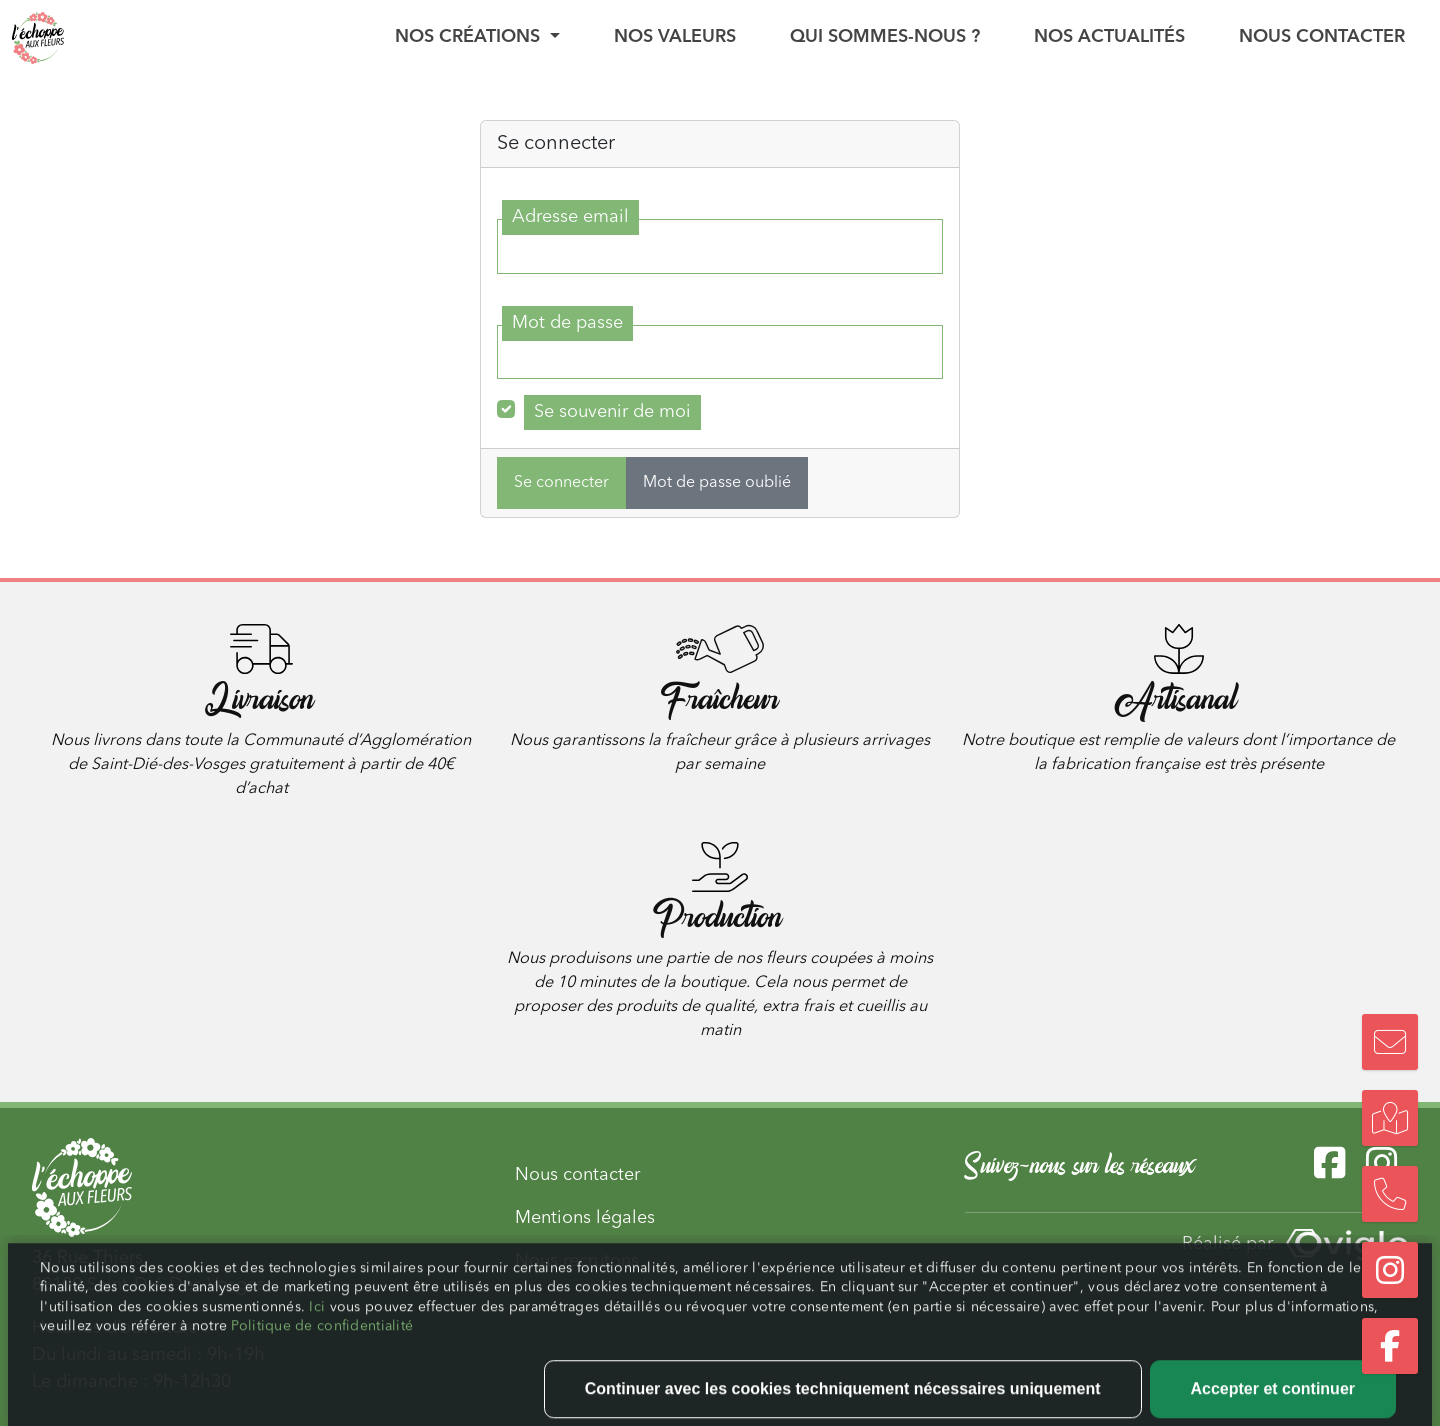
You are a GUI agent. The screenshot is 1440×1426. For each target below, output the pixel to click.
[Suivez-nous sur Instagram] (1390, 1270)
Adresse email (570, 217)
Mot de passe (567, 323)
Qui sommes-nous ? (885, 37)
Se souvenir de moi (612, 412)
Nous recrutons (577, 1261)
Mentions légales (585, 1218)
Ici (319, 1353)
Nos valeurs (675, 37)
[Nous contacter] (1390, 1042)
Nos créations (470, 37)
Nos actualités (1109, 37)
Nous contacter (1322, 37)
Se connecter (561, 483)
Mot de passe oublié (717, 483)
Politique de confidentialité (322, 1372)
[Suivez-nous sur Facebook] (1390, 1346)
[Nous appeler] (1390, 1194)
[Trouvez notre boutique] (1390, 1118)
